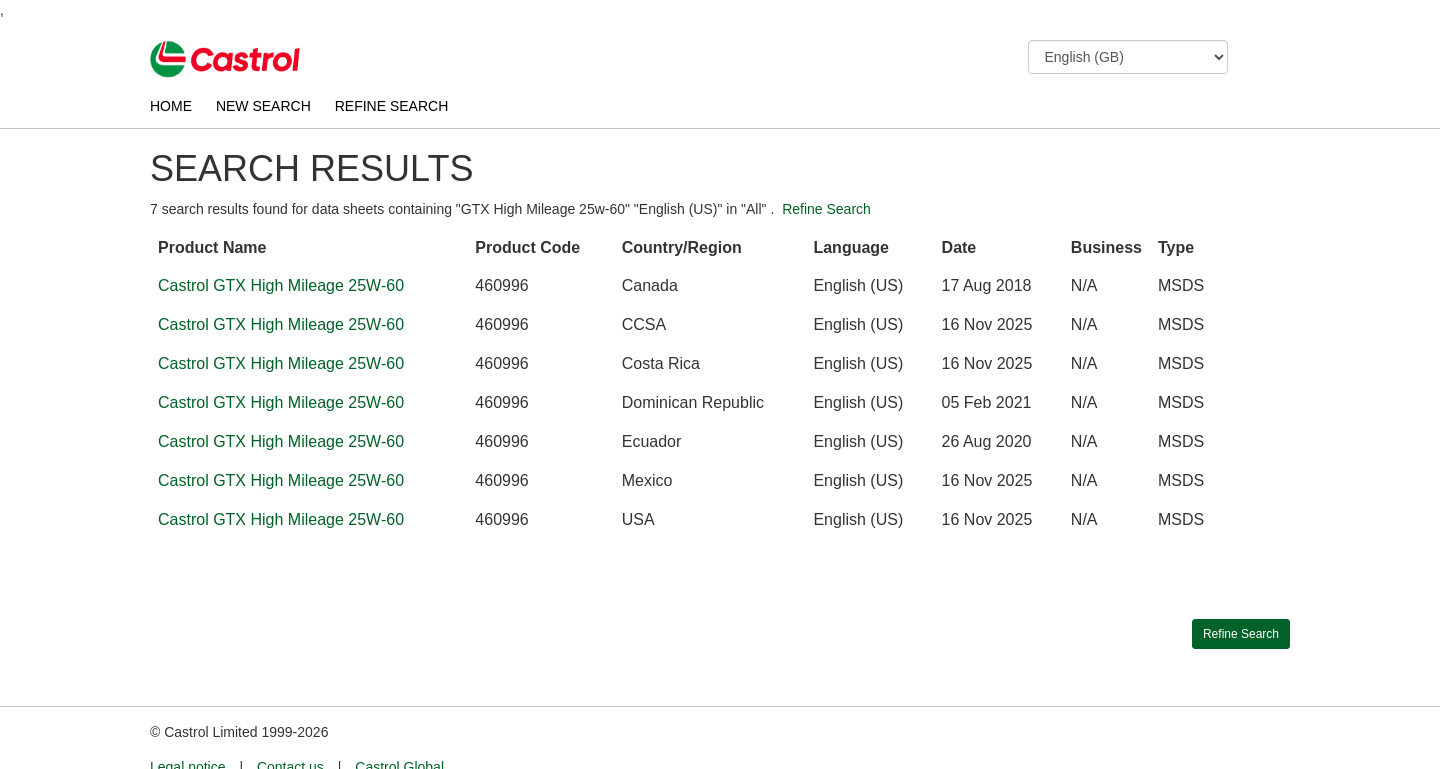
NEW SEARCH (263, 106)
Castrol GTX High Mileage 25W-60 (281, 285)
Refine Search (826, 209)
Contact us (290, 730)
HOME (171, 106)
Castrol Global (399, 730)
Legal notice (188, 730)
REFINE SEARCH (392, 106)
